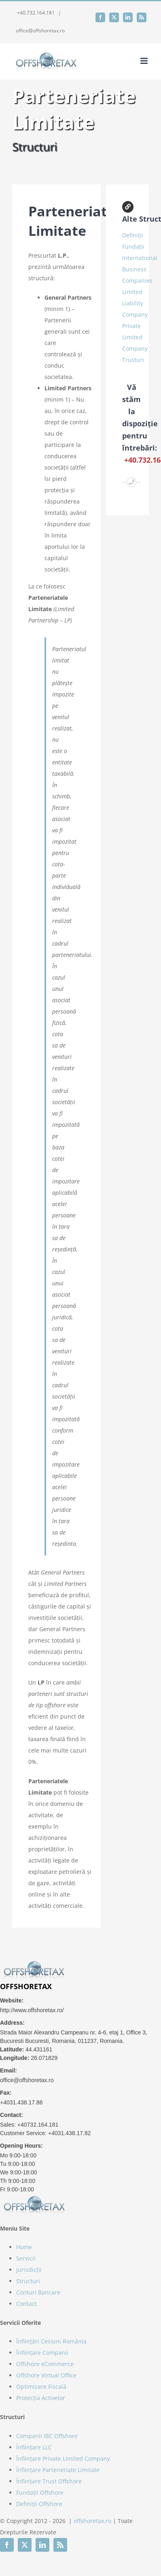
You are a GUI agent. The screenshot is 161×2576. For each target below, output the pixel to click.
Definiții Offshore (39, 2504)
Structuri (28, 2281)
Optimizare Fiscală (41, 2386)
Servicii (26, 2258)
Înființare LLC (34, 2447)
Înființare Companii (42, 2352)
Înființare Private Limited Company (63, 2458)
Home (24, 2247)
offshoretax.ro (92, 2521)
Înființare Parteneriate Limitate (58, 2470)
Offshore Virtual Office (46, 2375)
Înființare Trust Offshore (49, 2481)
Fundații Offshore (40, 2492)
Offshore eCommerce (45, 2364)
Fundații (133, 246)
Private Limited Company (135, 337)
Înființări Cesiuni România (51, 2341)
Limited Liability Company (135, 303)
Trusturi (133, 360)
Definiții (132, 235)
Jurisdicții (29, 2269)
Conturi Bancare (38, 2292)
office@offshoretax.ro (40, 30)
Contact (26, 2303)
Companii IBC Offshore (47, 2436)
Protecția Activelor (40, 2398)
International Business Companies (139, 269)
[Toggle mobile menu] (144, 61)
